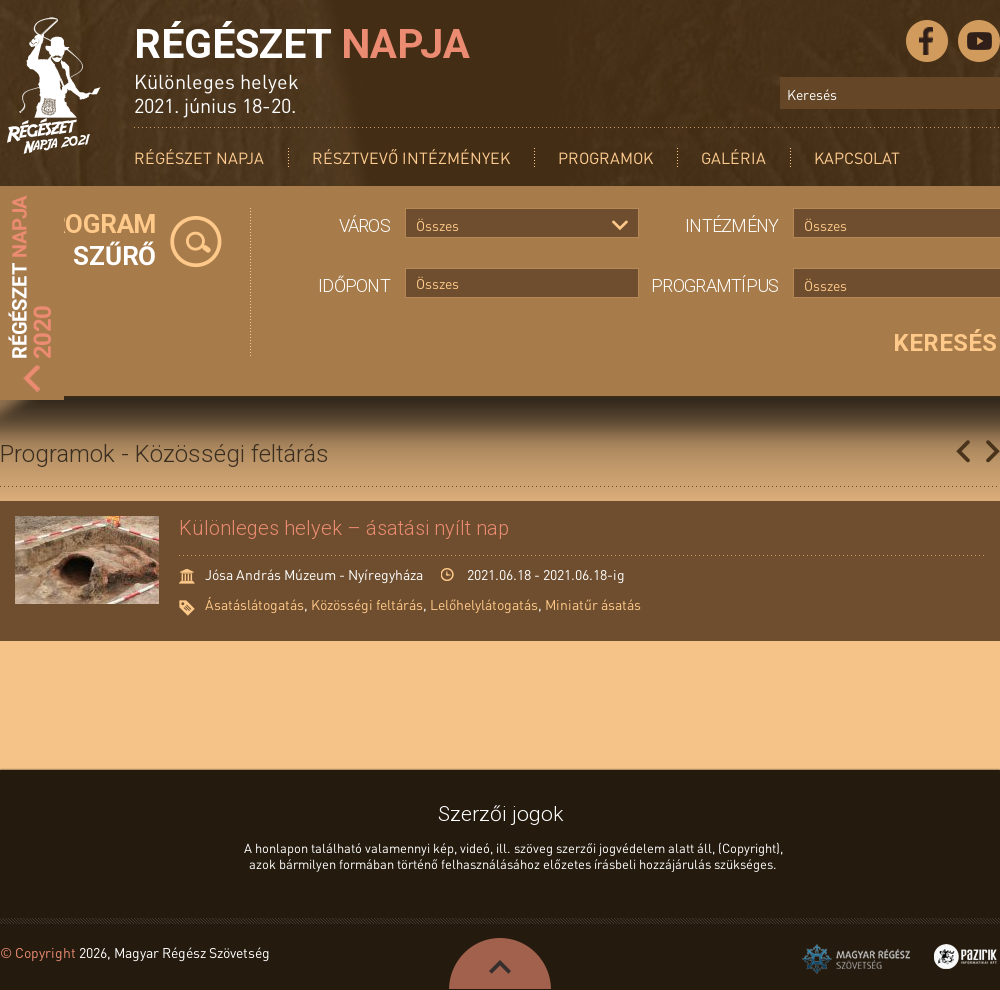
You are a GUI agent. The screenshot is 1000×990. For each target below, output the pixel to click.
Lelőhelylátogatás (484, 604)
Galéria (733, 157)
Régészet (302, 44)
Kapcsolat (857, 157)
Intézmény (732, 225)
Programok (605, 157)
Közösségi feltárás (367, 604)
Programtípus (714, 285)
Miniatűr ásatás (593, 604)
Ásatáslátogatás (254, 604)
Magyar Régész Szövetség (856, 959)
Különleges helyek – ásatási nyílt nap (344, 528)
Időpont (354, 285)
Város (364, 225)
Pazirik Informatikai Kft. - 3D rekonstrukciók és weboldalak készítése (965, 956)
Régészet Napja (199, 157)
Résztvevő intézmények (411, 157)
